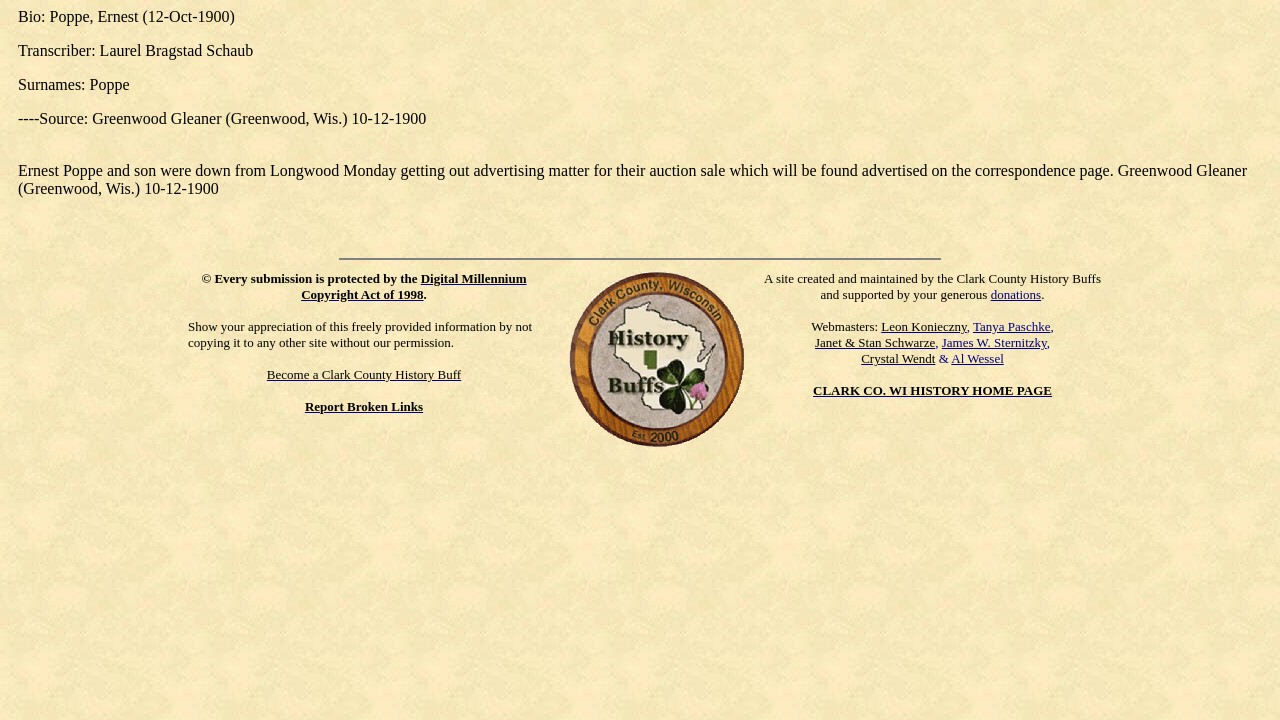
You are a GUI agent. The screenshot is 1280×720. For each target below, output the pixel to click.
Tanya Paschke (1011, 326)
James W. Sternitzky (994, 342)
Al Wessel (977, 358)
